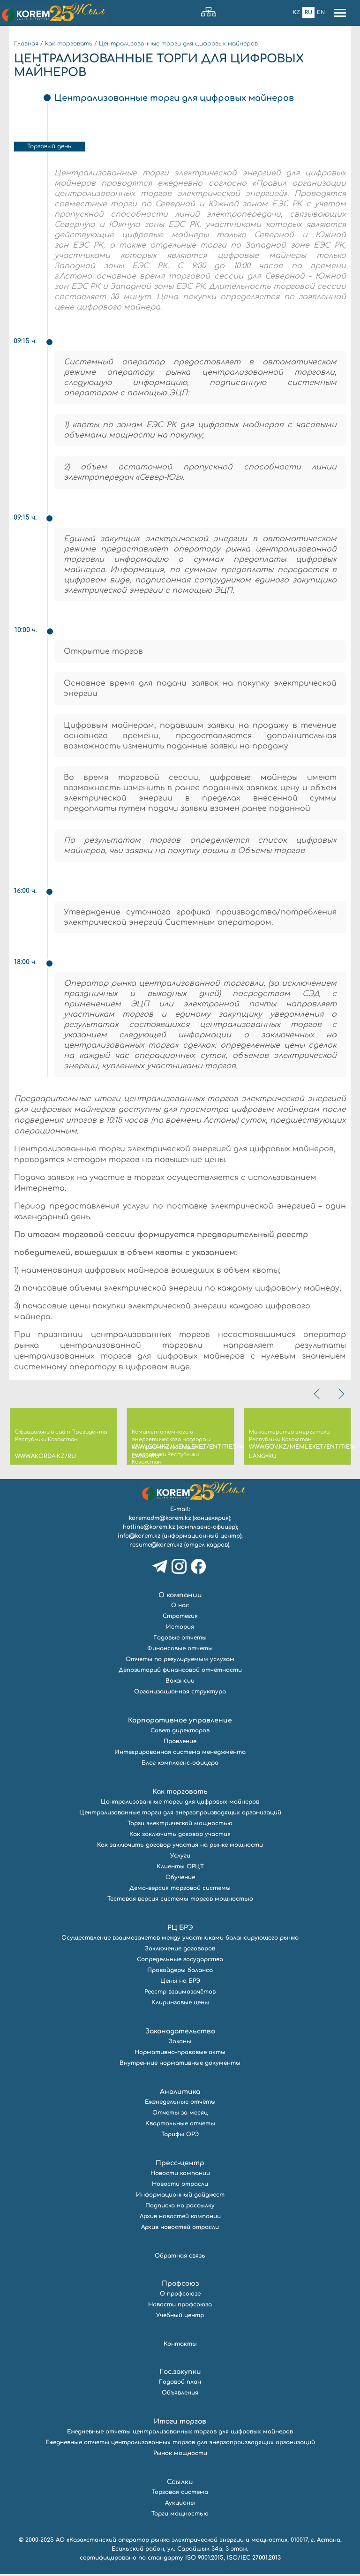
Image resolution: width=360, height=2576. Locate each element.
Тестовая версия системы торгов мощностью (180, 1900)
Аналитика (180, 2093)
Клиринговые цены (180, 2004)
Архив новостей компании (180, 2218)
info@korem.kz (139, 1537)
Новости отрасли (180, 2186)
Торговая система (180, 2494)
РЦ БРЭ (180, 1929)
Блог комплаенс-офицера (180, 1764)
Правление (180, 1743)
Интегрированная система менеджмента (180, 1754)
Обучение (180, 1879)
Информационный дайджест (180, 2196)
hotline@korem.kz (149, 1529)
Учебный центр (180, 2317)
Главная (26, 43)
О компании (180, 1597)
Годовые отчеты (180, 1639)
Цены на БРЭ (180, 1982)
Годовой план (180, 2383)
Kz (296, 12)
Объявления (180, 2394)
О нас (180, 1607)
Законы (180, 2043)
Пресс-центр (180, 2164)
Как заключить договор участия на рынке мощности (180, 1846)
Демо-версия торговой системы (180, 1890)
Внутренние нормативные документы (180, 2065)
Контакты (180, 2345)
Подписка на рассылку (180, 2207)
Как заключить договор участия (180, 1836)
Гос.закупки (180, 2373)
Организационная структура (180, 1693)
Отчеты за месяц (180, 2114)
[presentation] (317, 1395)
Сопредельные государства (180, 1961)
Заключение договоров (180, 1950)
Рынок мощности (180, 2455)
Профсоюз (180, 2285)
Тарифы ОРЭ (180, 2136)
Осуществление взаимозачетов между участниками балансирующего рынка (180, 1939)
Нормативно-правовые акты (180, 2054)
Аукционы (180, 2504)
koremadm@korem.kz (160, 1520)
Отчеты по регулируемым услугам (180, 1661)
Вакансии (180, 1682)
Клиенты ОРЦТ (180, 1868)
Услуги (180, 1857)
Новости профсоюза (180, 2306)
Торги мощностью (180, 2515)
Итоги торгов (180, 2423)
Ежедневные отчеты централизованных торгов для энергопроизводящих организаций (180, 2444)
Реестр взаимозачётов (180, 1993)
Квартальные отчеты (180, 2125)
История (180, 1628)
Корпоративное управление (180, 1722)
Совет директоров (180, 1732)
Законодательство (180, 2033)
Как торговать (68, 43)
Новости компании (180, 2175)
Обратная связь (180, 2257)
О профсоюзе (180, 2295)
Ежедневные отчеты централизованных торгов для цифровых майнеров (180, 2433)
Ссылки (180, 2483)
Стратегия (180, 1618)
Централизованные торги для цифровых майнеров (178, 43)
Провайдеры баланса (180, 1972)
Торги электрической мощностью (180, 1825)
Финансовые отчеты (180, 1650)
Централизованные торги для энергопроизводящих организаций (180, 1814)
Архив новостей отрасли (180, 2229)
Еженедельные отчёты (180, 2103)
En (321, 12)
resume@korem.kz (155, 1546)
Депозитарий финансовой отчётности (180, 1672)
